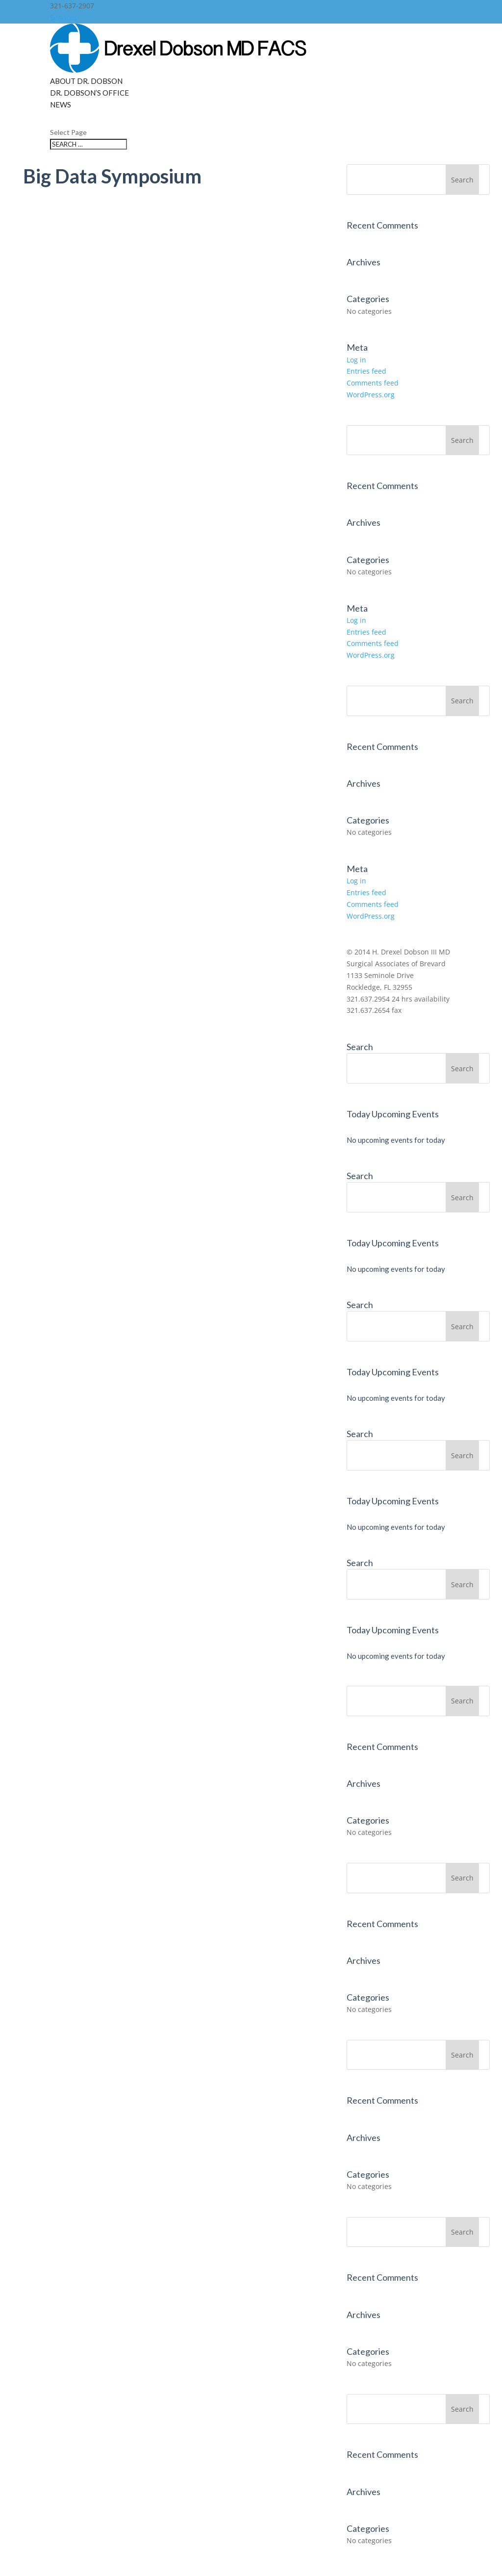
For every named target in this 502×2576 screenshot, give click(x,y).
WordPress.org (371, 394)
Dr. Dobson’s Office (89, 92)
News (60, 104)
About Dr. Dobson (86, 81)
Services (63, 17)
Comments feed (373, 382)
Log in (356, 359)
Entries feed (366, 371)
